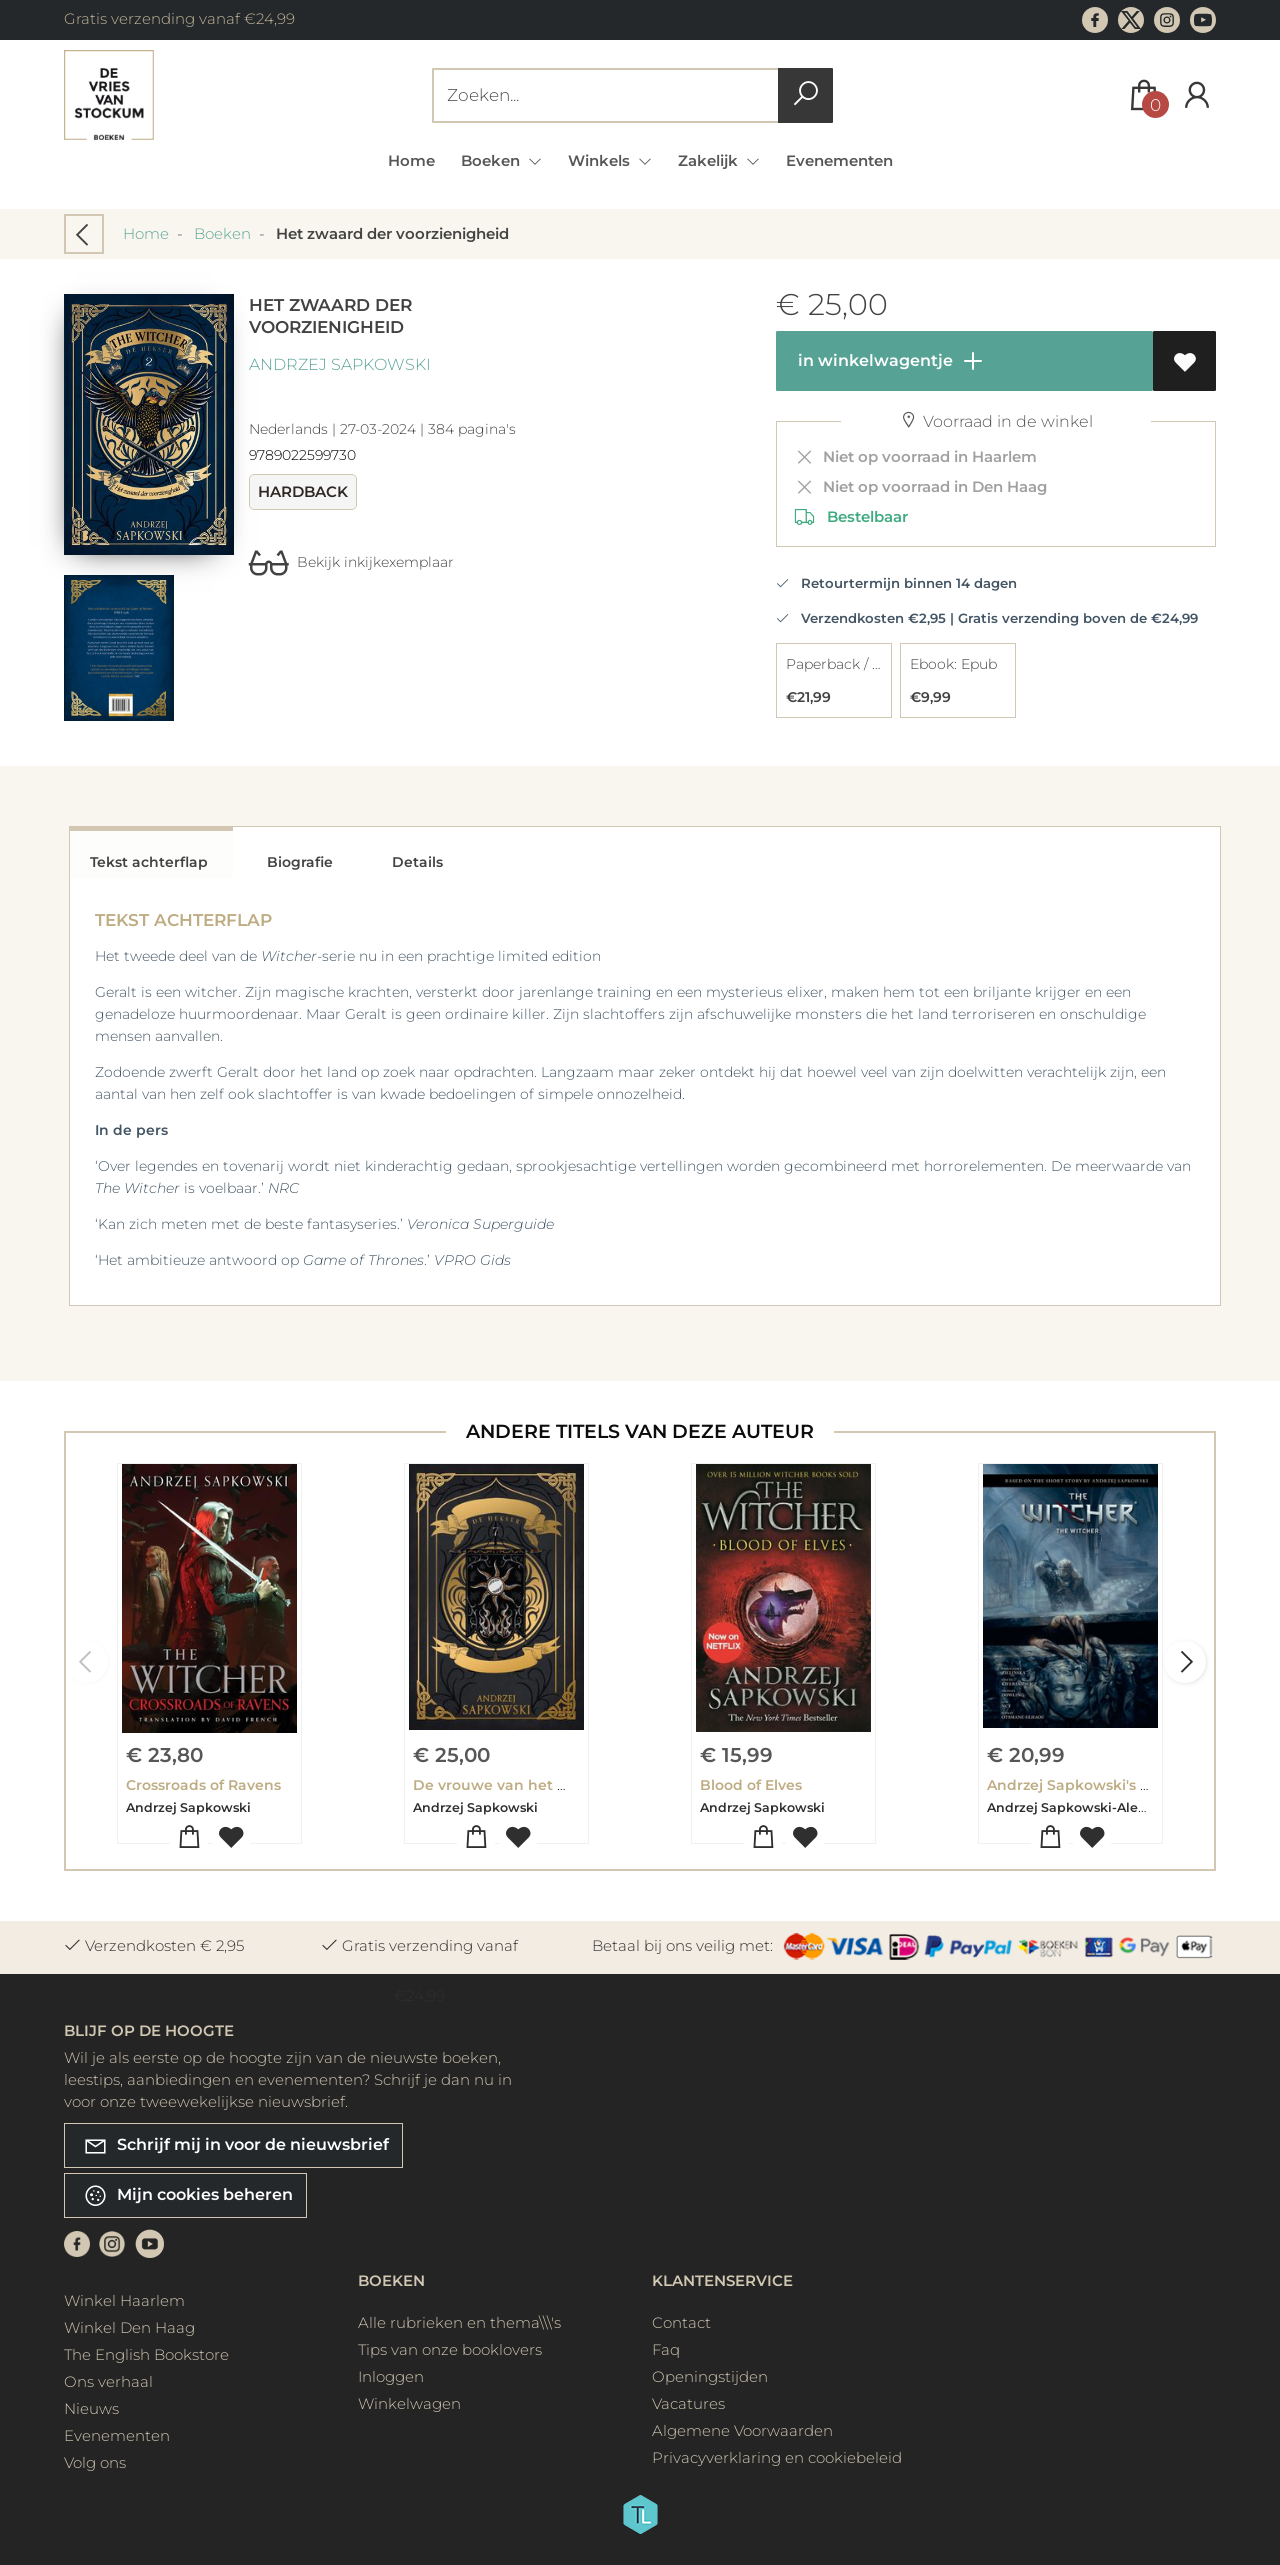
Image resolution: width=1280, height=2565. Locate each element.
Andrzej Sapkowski (340, 364)
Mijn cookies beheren (188, 2195)
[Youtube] (150, 2242)
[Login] (1197, 95)
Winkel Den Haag (129, 2327)
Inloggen (391, 2376)
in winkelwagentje (889, 361)
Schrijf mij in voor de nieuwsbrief (236, 2145)
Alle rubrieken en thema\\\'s (459, 2322)
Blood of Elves (751, 1785)
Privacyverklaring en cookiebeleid (777, 2457)
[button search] (805, 95)
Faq (666, 2349)
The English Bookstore (146, 2354)
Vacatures (688, 2403)
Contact (681, 2322)
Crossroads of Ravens (203, 1785)
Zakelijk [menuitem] (710, 160)
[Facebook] (77, 2242)
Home (411, 160)
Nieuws (91, 2408)
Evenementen (839, 160)
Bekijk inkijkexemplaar (351, 562)
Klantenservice (722, 2280)
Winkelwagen (409, 2403)
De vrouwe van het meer (504, 1785)
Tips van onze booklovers (450, 2349)
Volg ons (95, 2462)
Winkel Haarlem (124, 2300)
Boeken (222, 233)
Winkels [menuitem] (601, 160)
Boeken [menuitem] (492, 160)
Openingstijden (710, 2376)
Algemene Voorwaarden (742, 2430)
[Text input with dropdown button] (609, 95)
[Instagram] (112, 2242)
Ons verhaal (108, 2381)
